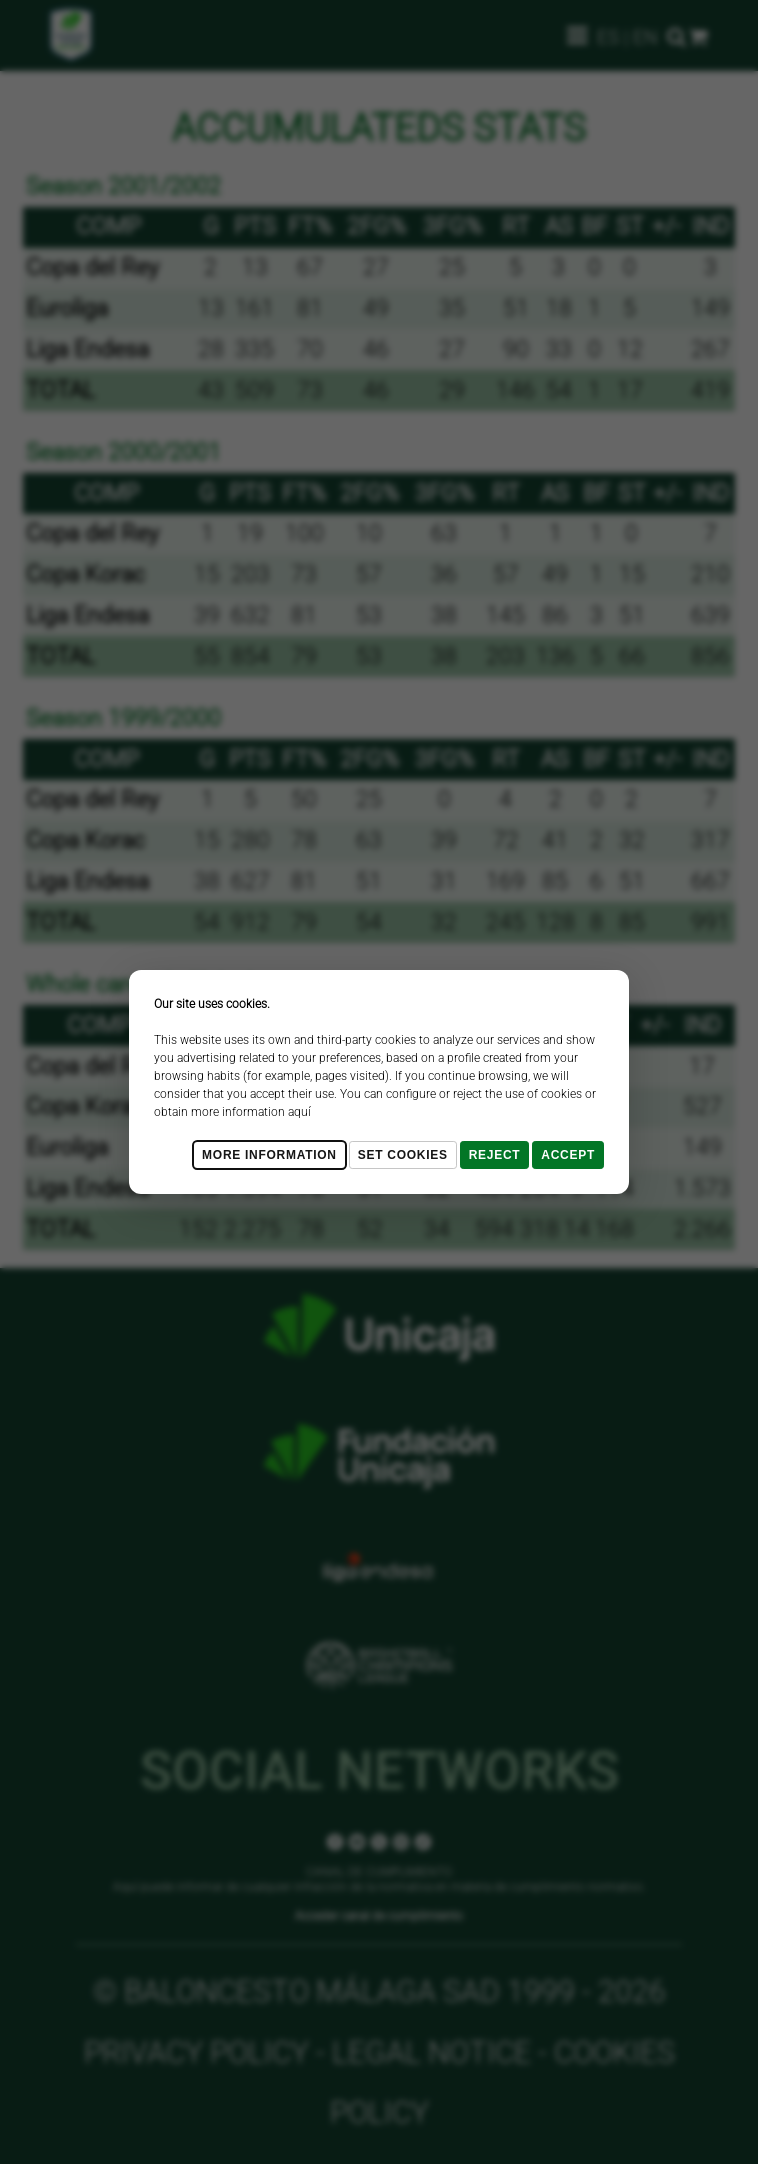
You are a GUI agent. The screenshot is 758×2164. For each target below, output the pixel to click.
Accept (568, 1155)
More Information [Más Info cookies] (269, 1155)
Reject (495, 1155)
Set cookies (403, 1155)
